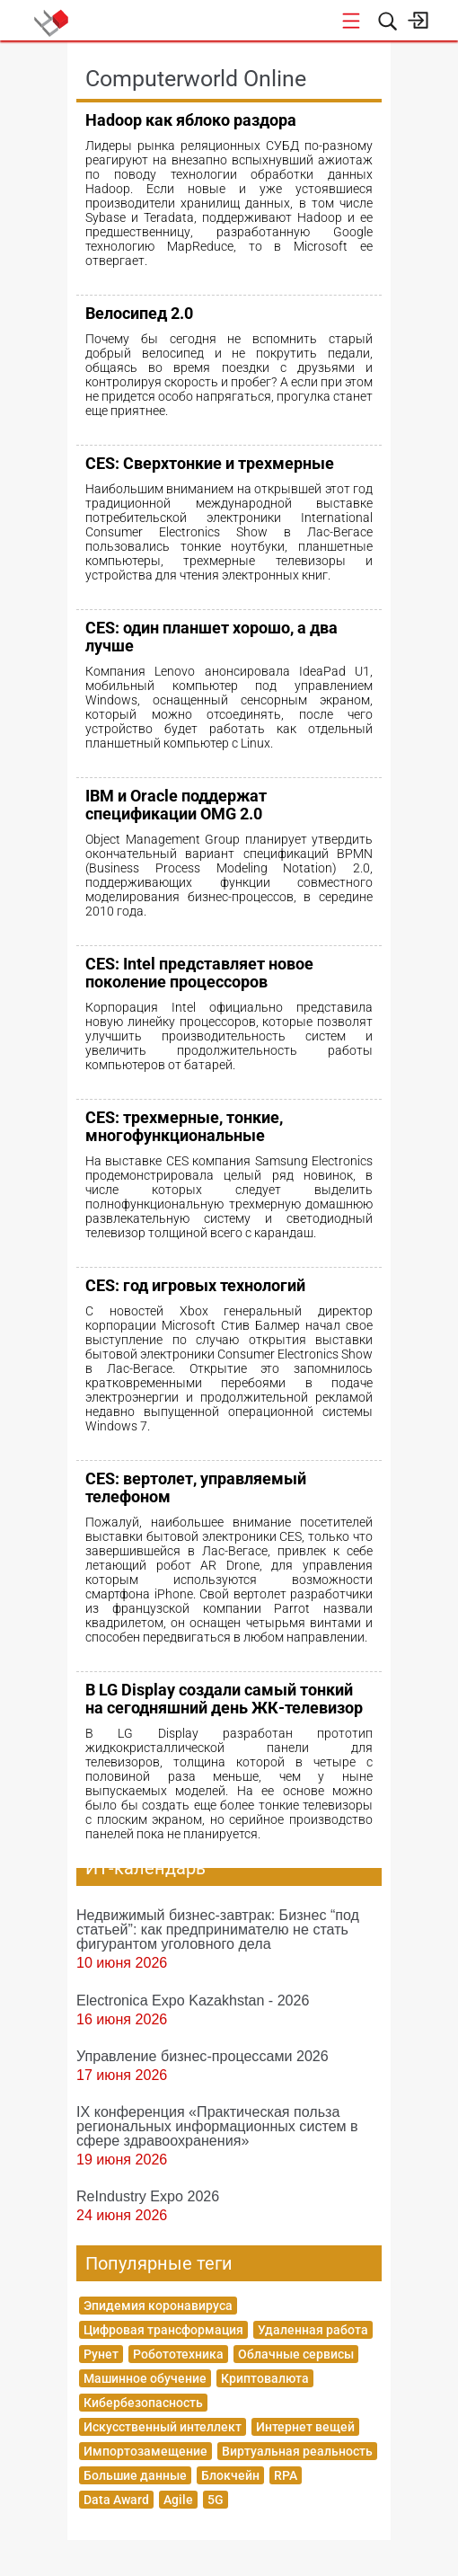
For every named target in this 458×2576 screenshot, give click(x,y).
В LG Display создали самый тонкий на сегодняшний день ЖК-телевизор (224, 1698)
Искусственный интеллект (163, 2427)
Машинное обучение (145, 2378)
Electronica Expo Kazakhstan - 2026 (192, 2000)
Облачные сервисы (296, 2354)
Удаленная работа (313, 2330)
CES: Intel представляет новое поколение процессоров (199, 972)
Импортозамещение (145, 2451)
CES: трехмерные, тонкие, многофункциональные (184, 1126)
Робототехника (178, 2354)
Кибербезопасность (143, 2402)
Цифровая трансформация (163, 2330)
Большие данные (135, 2475)
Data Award (116, 2499)
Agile (178, 2499)
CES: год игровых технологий (195, 1285)
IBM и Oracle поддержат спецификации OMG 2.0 (176, 804)
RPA (285, 2475)
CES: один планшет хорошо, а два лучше (211, 636)
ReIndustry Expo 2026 (147, 2196)
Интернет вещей (305, 2427)
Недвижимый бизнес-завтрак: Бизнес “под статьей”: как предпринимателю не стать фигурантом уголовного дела (217, 1929)
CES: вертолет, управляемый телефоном (195, 1487)
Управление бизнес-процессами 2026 (202, 2056)
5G (215, 2499)
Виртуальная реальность (297, 2451)
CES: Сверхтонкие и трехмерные (209, 463)
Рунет (101, 2354)
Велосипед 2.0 (139, 313)
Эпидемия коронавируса (158, 2305)
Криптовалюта (265, 2378)
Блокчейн (230, 2475)
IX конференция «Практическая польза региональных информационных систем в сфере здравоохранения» (217, 2125)
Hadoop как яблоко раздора (190, 120)
